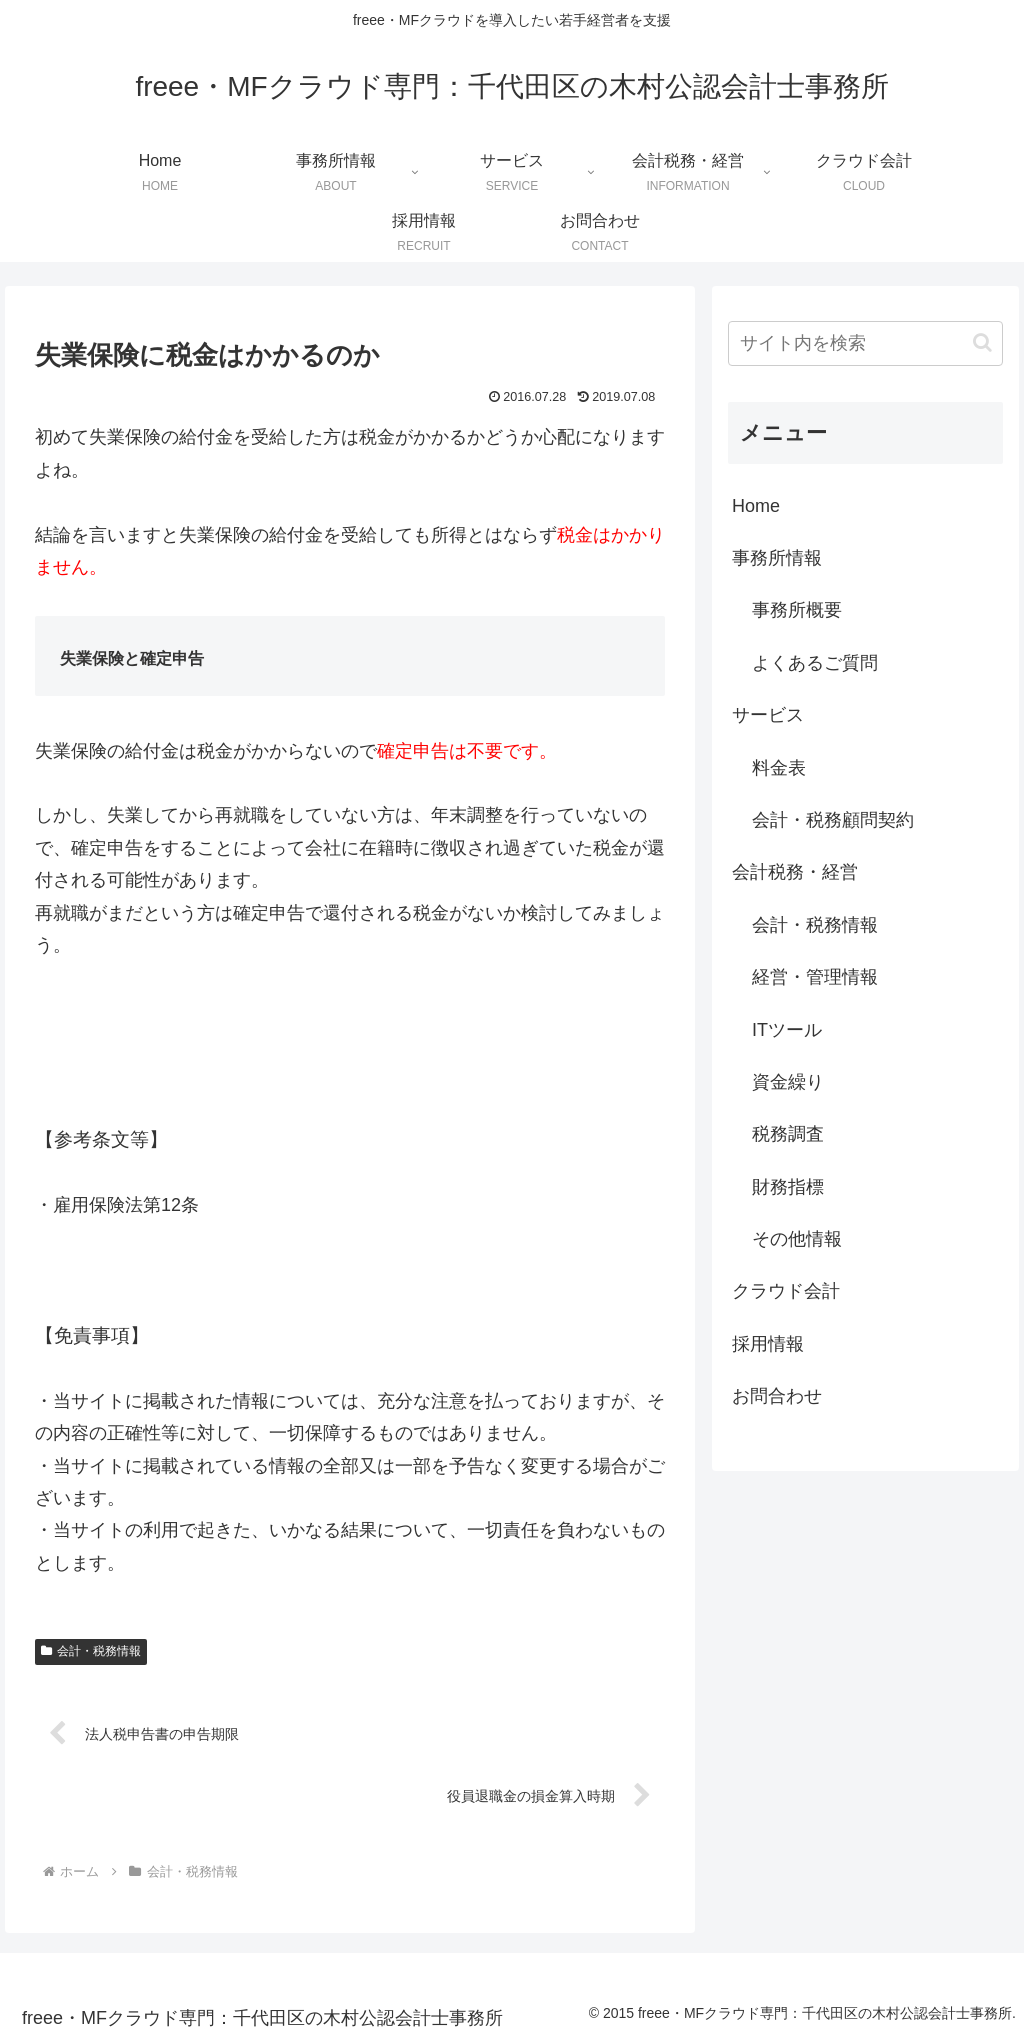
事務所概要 (797, 610)
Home (756, 506)
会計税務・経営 (795, 872)
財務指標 (788, 1187)
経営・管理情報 (815, 977)
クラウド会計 (786, 1291)
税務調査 (788, 1134)
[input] (865, 343)
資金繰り (788, 1082)
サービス (768, 715)
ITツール (787, 1030)
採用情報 (768, 1344)
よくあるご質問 (815, 663)
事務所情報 (777, 558)
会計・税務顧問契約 (833, 820)
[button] (982, 342)
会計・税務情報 (91, 1651)
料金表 (779, 768)
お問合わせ (777, 1396)
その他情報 (797, 1239)
